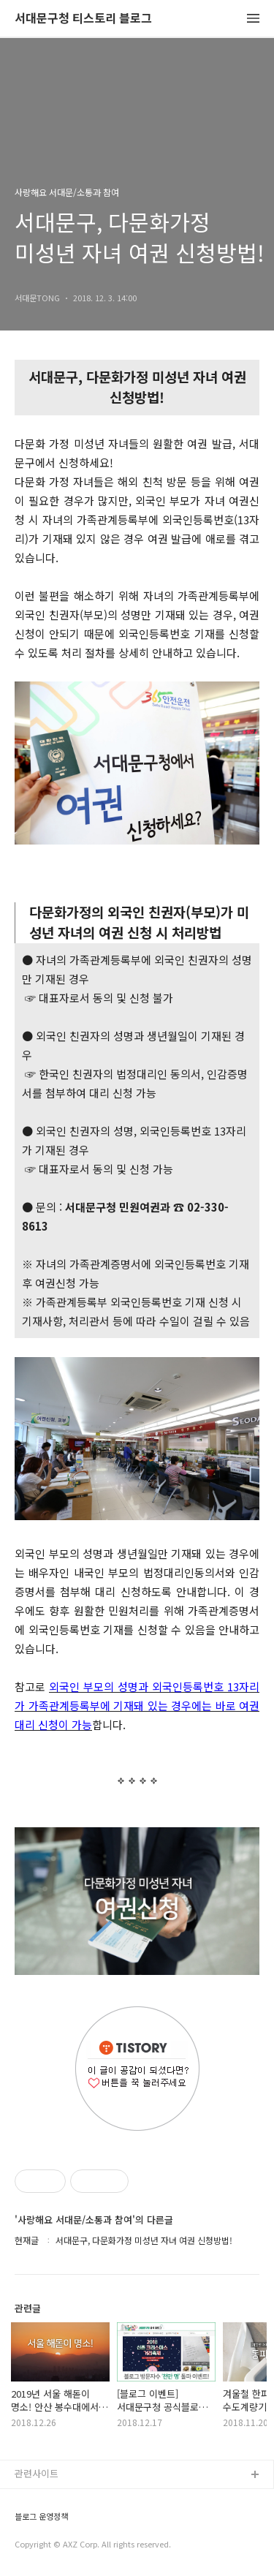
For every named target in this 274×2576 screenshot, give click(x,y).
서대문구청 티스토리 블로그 (83, 18)
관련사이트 (36, 2473)
